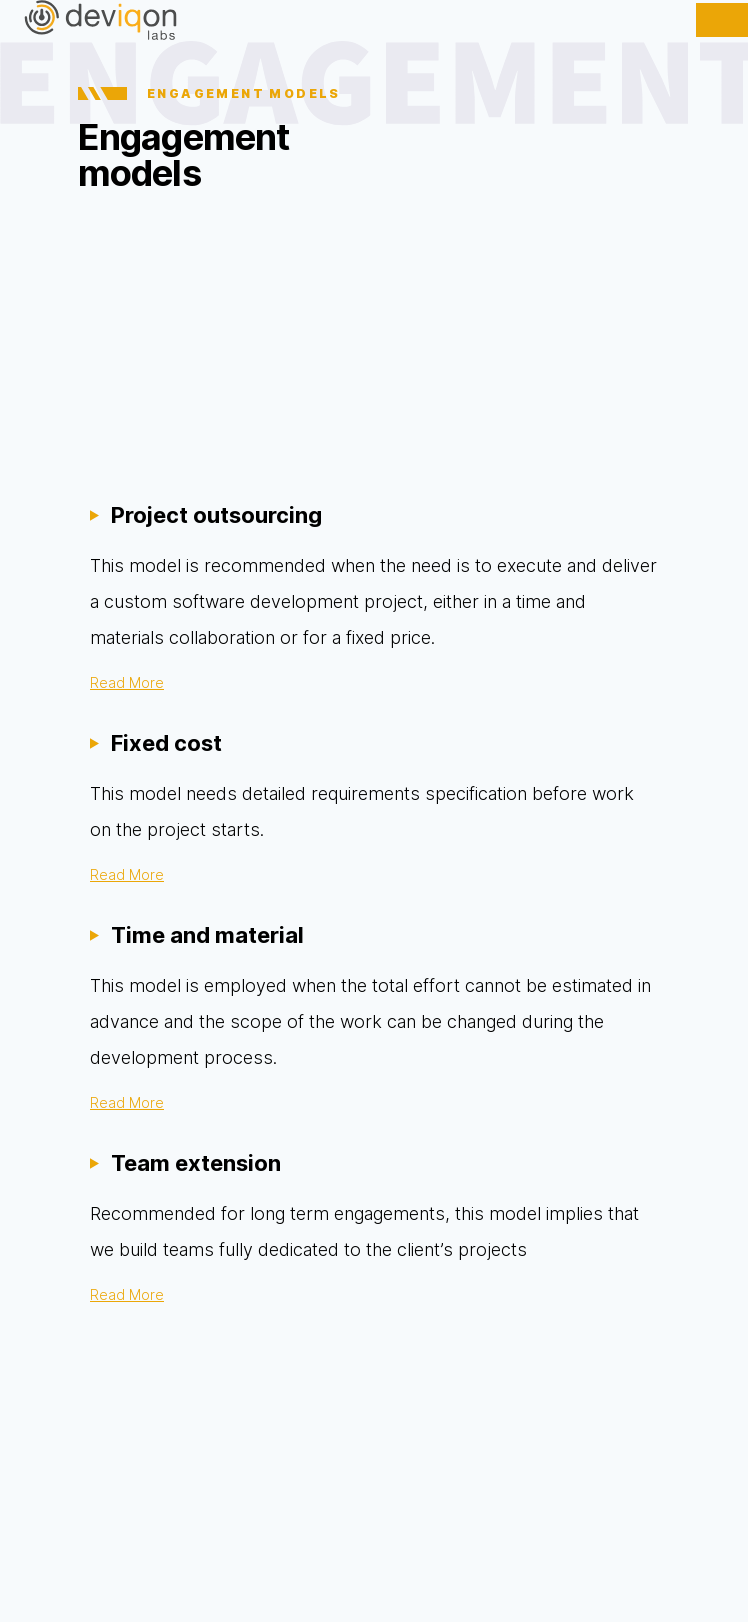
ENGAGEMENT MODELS (209, 93)
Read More (127, 682)
